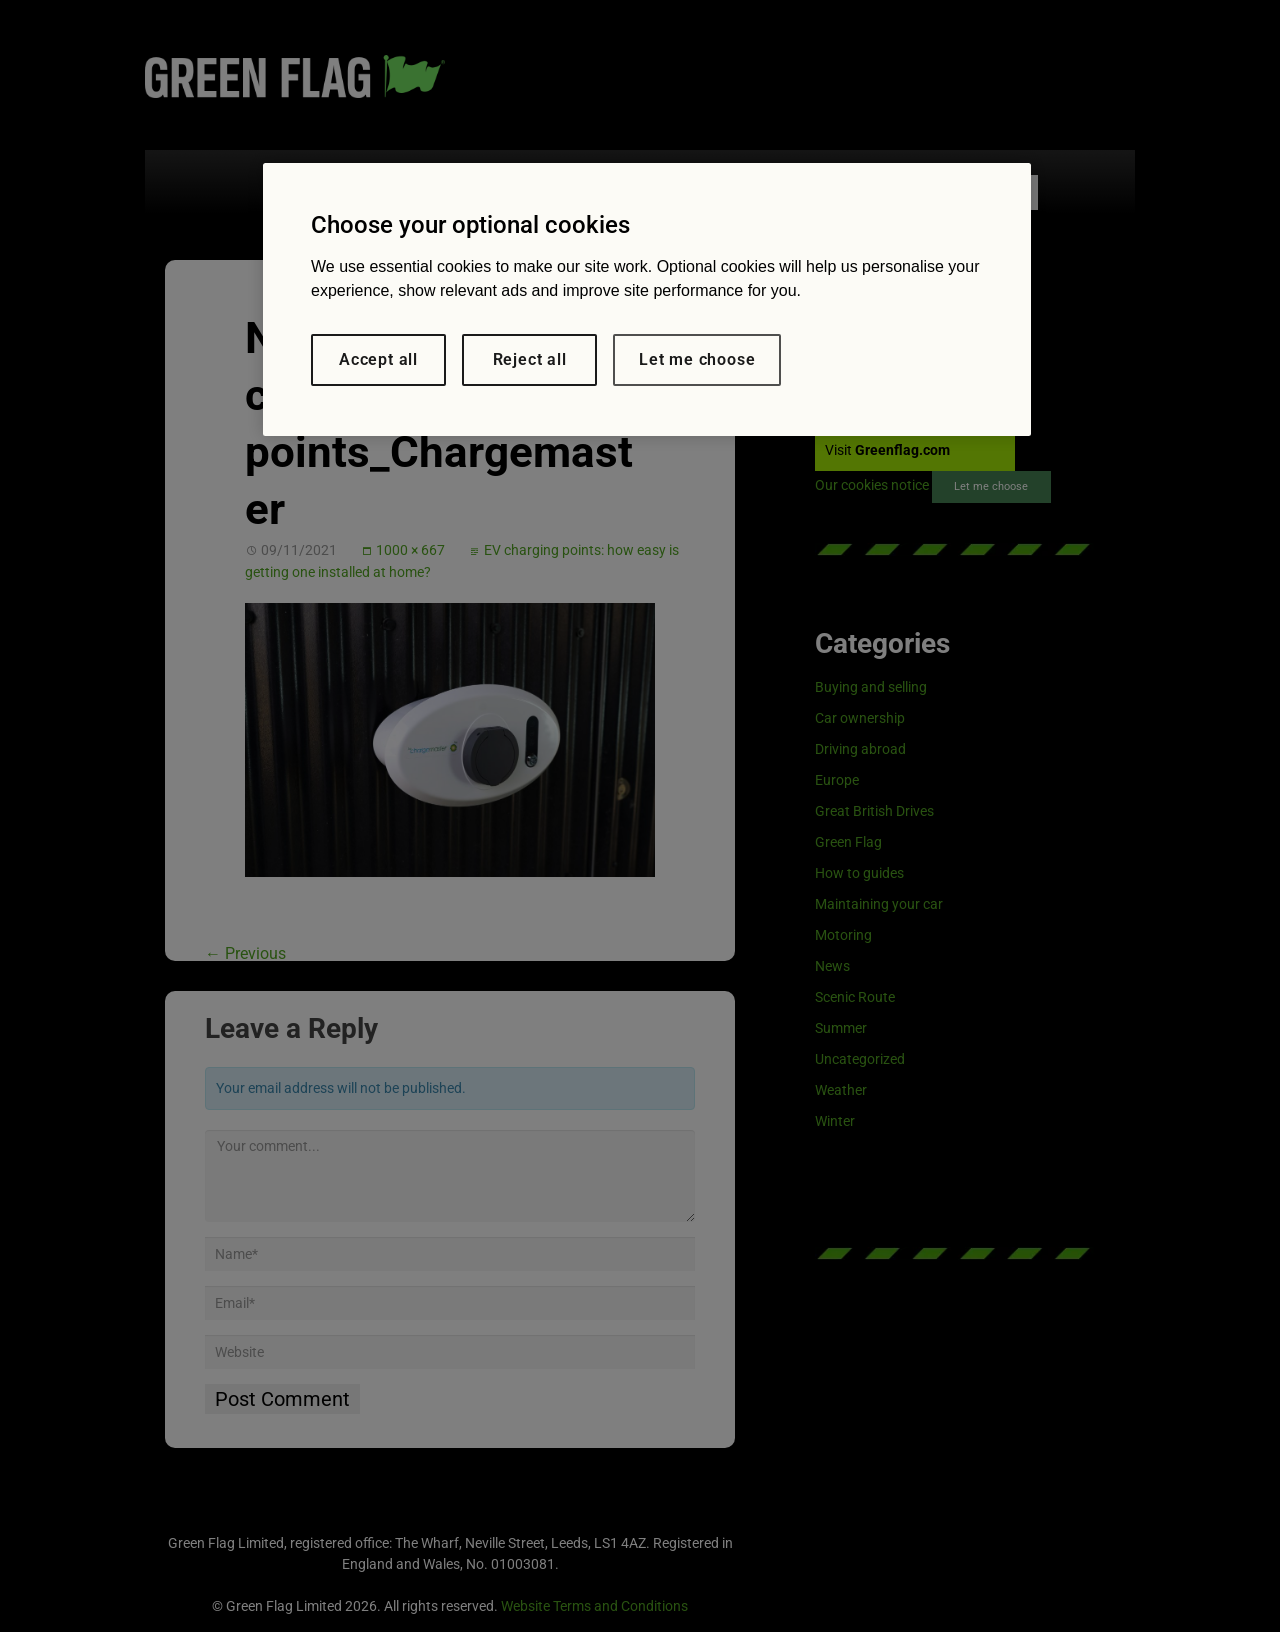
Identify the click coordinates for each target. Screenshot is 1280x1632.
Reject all (530, 359)
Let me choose (697, 359)
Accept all (378, 359)
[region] (647, 299)
